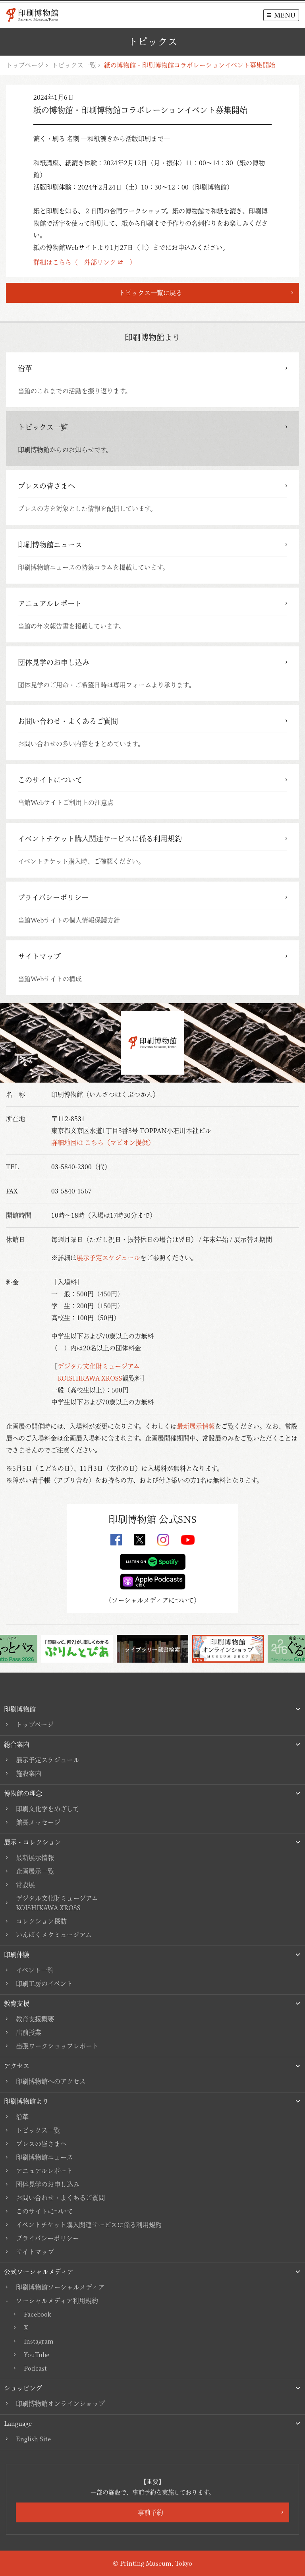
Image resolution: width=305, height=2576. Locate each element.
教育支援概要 (35, 2019)
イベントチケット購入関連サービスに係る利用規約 (89, 2225)
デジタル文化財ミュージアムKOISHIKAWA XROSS (57, 1903)
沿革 (22, 2117)
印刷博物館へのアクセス (51, 2081)
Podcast (35, 2368)
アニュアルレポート (44, 2171)
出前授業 (28, 2032)
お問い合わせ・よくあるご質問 (60, 2198)
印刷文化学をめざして (47, 1809)
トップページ (25, 65)
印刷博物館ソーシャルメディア (60, 2287)
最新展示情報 (196, 1426)
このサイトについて (44, 2211)
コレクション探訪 (41, 1921)
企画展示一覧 (35, 1871)
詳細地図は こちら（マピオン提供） (102, 1142)
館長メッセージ (38, 1822)
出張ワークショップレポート (57, 2046)
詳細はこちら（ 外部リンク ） (84, 262)
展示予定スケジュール (108, 1258)
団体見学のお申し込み (47, 2184)
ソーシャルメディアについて (153, 1600)
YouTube (36, 2355)
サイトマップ (35, 2252)
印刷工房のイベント (44, 1983)
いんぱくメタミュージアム (54, 1935)
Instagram (39, 2341)
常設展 (25, 1885)
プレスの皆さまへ (41, 2144)
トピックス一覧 (74, 65)
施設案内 (28, 1773)
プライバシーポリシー (47, 2238)
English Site (33, 2439)
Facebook (37, 2314)
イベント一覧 (35, 1970)
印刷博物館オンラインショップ (60, 2403)
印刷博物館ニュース (44, 2157)
